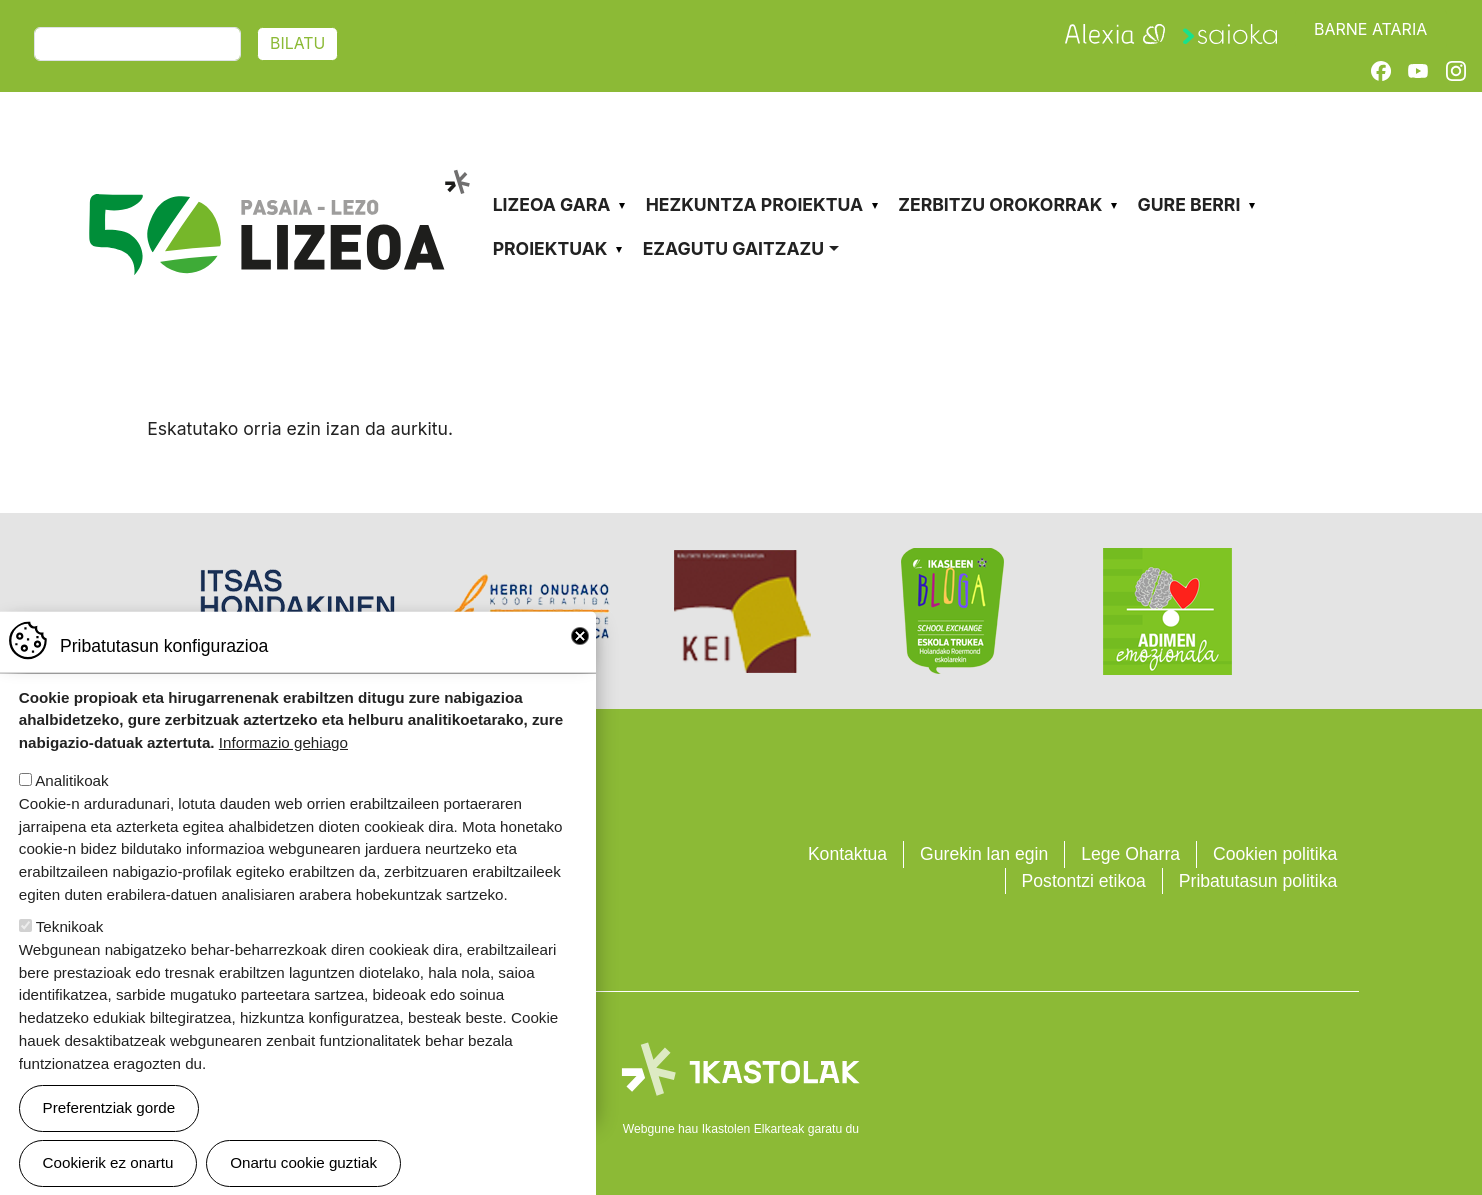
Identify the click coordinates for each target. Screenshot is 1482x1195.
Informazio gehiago (283, 762)
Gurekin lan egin (984, 854)
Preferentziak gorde (109, 1127)
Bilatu (297, 43)
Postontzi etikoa (1084, 881)
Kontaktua (847, 854)
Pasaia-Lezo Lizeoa (279, 168)
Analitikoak (71, 800)
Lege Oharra (1130, 854)
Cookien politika (1275, 854)
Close (580, 655)
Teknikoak (70, 945)
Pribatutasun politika (1258, 881)
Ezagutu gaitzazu (733, 248)
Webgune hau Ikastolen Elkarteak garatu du (741, 1129)
